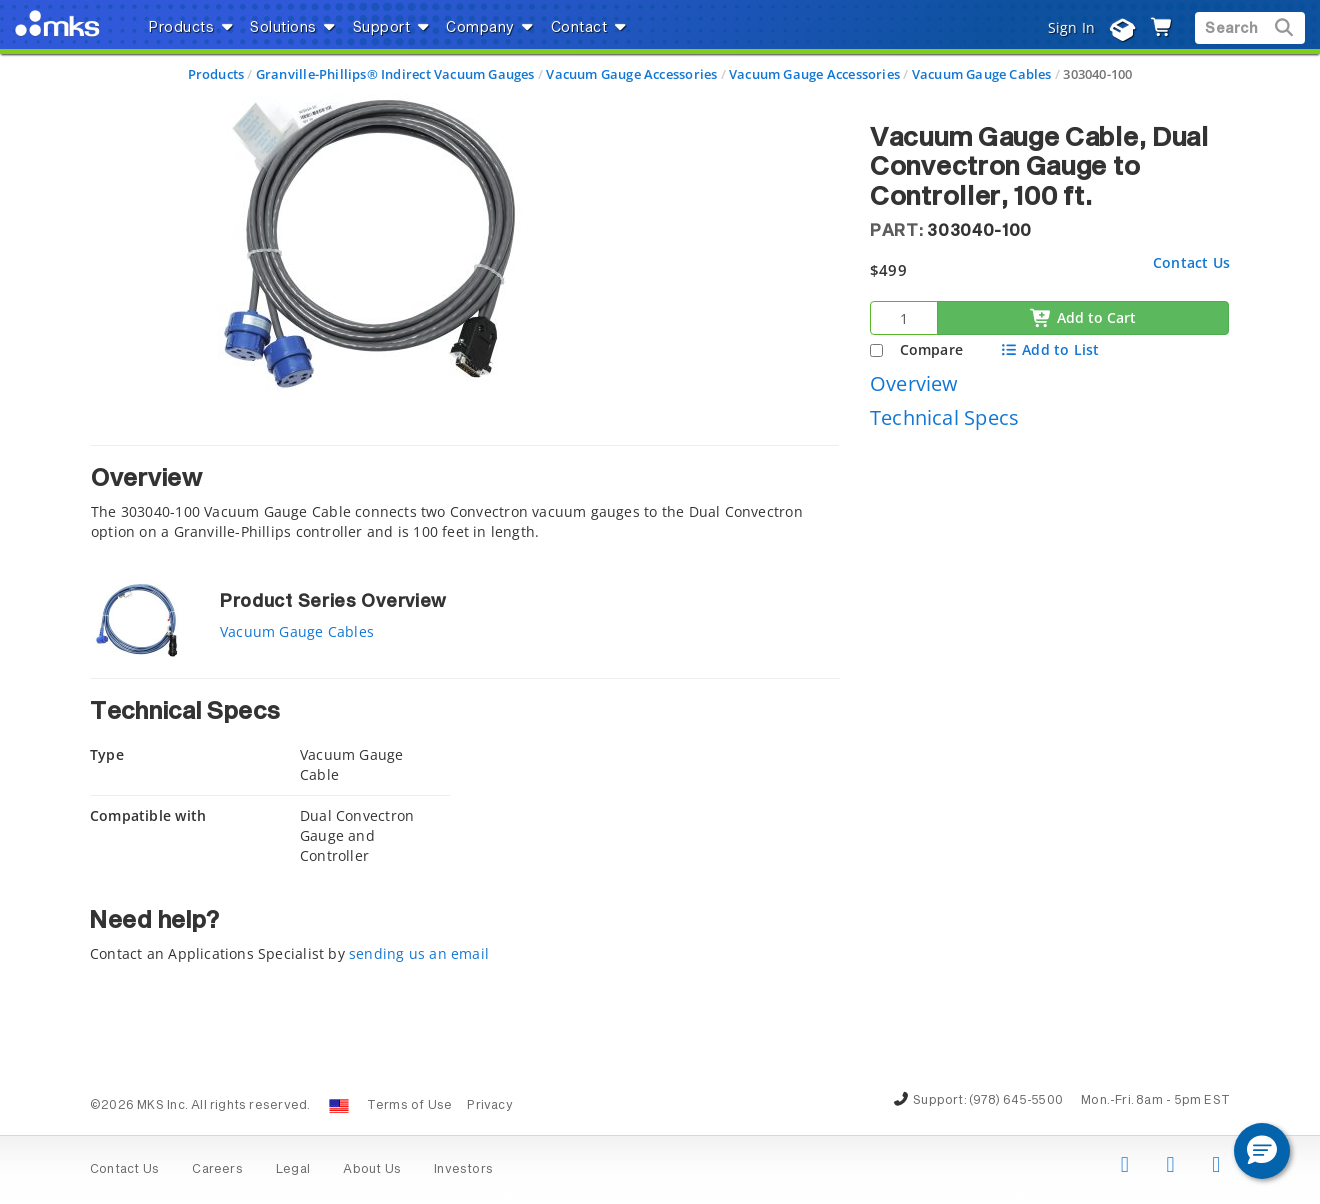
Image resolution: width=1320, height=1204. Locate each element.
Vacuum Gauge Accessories (631, 74)
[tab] (465, 498)
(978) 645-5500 (1016, 1101)
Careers (217, 1170)
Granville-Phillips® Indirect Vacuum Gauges (395, 74)
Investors (463, 1170)
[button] (1262, 1151)
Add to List (1049, 349)
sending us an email (419, 953)
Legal (293, 1170)
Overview (914, 383)
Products (216, 74)
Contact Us (1191, 262)
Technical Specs (944, 417)
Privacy (489, 1106)
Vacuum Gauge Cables (982, 74)
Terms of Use (410, 1106)
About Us (372, 1170)
